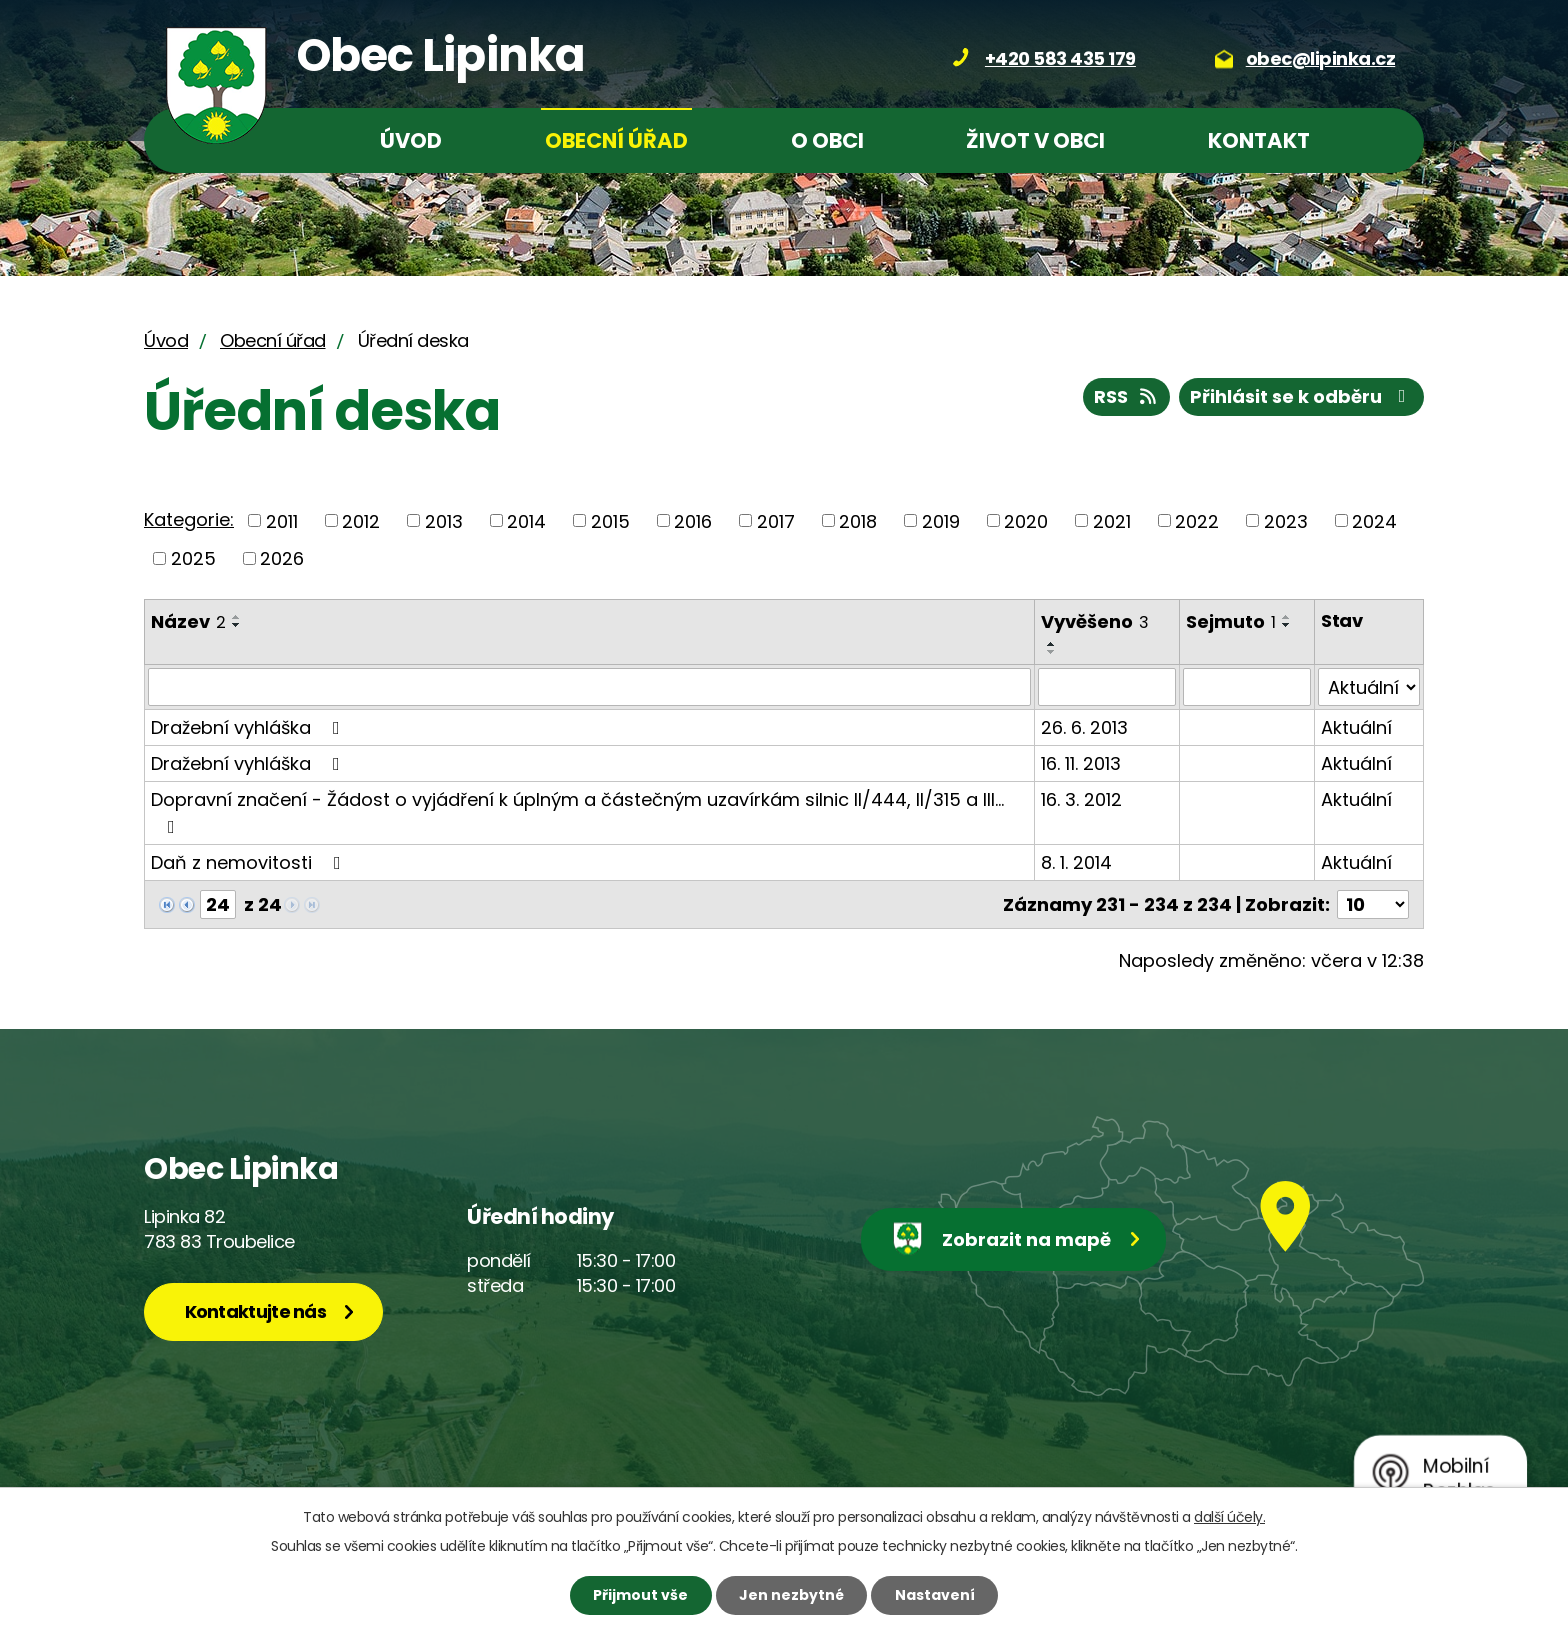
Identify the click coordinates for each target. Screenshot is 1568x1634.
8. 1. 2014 (1076, 862)
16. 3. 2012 (1081, 799)
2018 (858, 520)
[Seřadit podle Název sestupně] (237, 625)
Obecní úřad (616, 140)
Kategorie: (189, 519)
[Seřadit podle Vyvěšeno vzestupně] (1052, 644)
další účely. (1229, 1517)
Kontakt (1259, 140)
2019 (941, 520)
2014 (526, 520)
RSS (1127, 396)
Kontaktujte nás (256, 1311)
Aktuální (1356, 727)
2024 (1374, 520)
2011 (282, 520)
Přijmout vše (640, 1595)
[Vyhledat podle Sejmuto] (1247, 687)
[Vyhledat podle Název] (589, 687)
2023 (1286, 520)
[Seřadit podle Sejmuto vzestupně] (1287, 617)
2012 (361, 520)
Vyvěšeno (1095, 621)
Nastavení (935, 1595)
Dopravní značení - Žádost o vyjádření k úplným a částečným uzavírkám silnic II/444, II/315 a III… (577, 811)
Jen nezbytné (791, 1595)
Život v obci (1035, 140)
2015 (610, 520)
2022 (1197, 520)
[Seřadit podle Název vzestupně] (237, 617)
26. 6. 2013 (1084, 727)
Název (188, 621)
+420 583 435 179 (1060, 58)
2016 (693, 520)
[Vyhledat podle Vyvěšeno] (1107, 687)
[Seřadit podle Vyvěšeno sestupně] (1052, 652)
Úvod (411, 140)
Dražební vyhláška (249, 727)
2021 (1112, 520)
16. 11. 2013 (1081, 763)
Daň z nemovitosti (250, 862)
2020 (1026, 520)
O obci (827, 140)
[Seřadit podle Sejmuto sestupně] (1287, 625)
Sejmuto (1231, 621)
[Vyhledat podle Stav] (1369, 687)
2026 (282, 558)
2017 (776, 520)
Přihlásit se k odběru (1302, 396)
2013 (444, 520)
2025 (193, 558)
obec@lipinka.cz (1321, 58)
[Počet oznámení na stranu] (1373, 904)
